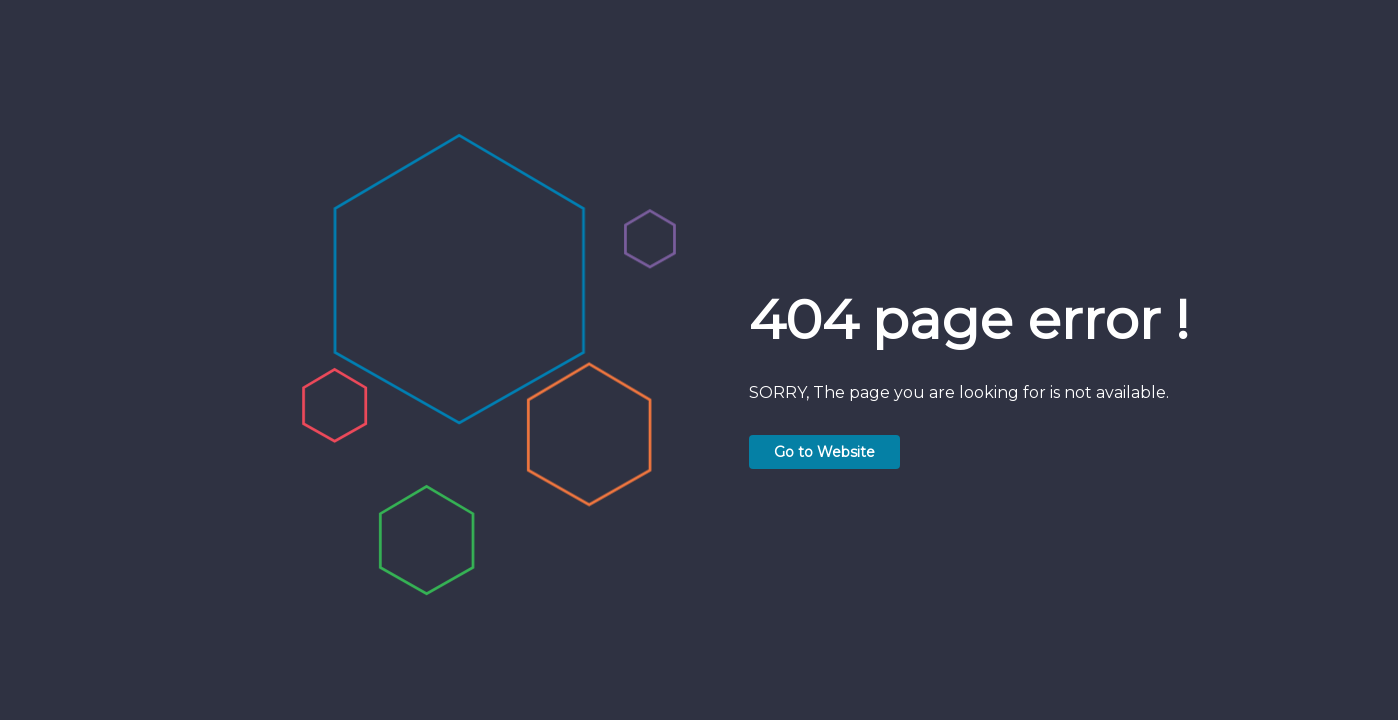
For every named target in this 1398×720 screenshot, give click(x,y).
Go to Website (824, 452)
